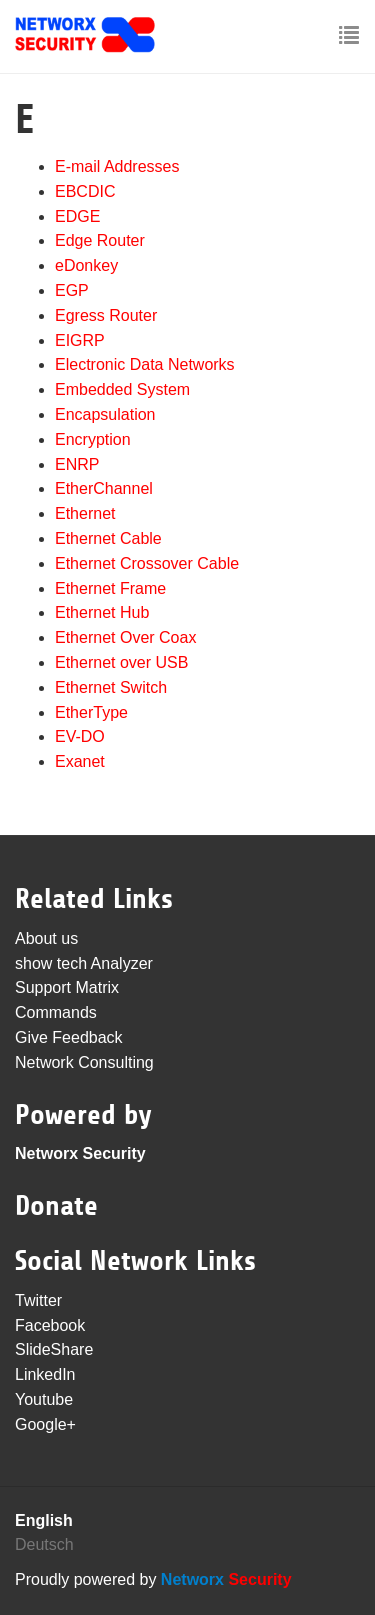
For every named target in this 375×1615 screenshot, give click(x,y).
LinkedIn (45, 1374)
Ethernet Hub (102, 612)
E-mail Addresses (117, 166)
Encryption (93, 439)
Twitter (38, 1300)
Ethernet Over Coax (125, 637)
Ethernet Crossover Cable (147, 563)
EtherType (91, 712)
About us (46, 938)
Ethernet (85, 513)
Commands (56, 1012)
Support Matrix (67, 987)
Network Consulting (84, 1062)
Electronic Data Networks (145, 364)
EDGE (77, 216)
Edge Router (100, 240)
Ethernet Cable (108, 538)
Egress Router (106, 315)
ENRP (77, 464)
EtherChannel (104, 488)
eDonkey (86, 265)
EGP (72, 290)
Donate (56, 1206)
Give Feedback (69, 1037)
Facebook (50, 1325)
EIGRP (80, 340)
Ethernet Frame (110, 588)
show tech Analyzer (84, 963)
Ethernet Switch (111, 687)
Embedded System (122, 389)
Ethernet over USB (121, 662)
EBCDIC (85, 191)
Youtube (44, 1399)
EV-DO (80, 736)
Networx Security (80, 1153)
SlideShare (54, 1349)
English (44, 1520)
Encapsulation (105, 414)
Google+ (45, 1424)
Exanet (80, 761)
